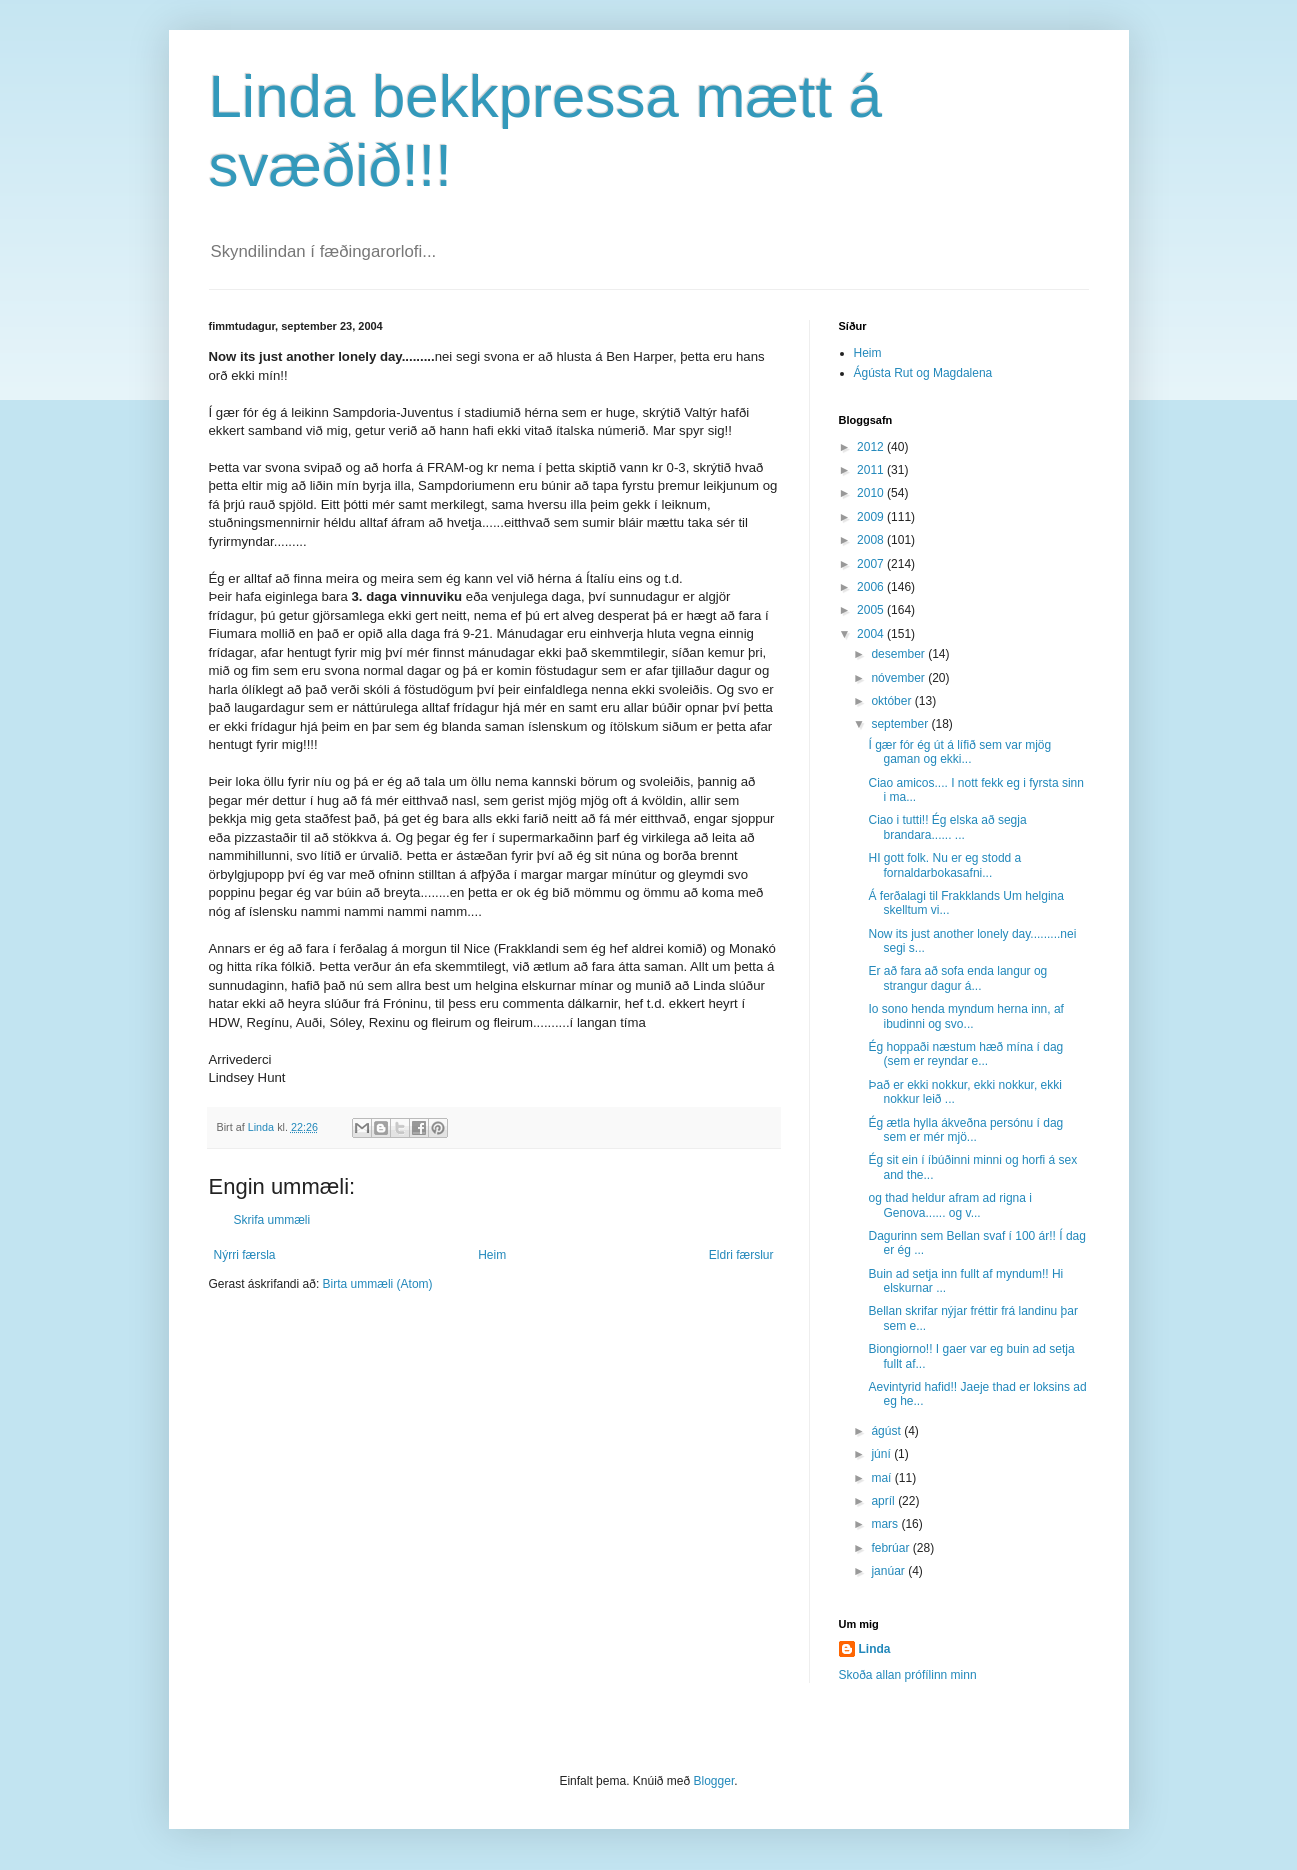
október (892, 701)
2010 (872, 493)
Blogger (714, 1781)
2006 (872, 587)
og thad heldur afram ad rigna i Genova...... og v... (949, 1205)
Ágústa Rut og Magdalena (923, 373)
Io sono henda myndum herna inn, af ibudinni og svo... (965, 1016)
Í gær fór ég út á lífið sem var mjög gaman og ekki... (959, 752)
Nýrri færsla (245, 1255)
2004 (872, 634)
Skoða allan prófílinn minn (908, 1675)
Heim (492, 1255)
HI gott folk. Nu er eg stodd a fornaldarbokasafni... (944, 865)
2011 (872, 470)
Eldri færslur (741, 1255)
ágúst (887, 1431)
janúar (889, 1571)
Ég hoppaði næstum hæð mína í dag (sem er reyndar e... (965, 1054)
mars (886, 1524)
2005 (872, 610)
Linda (875, 1649)
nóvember (899, 678)
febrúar (891, 1548)
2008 (872, 540)
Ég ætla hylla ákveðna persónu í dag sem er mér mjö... (965, 1130)
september (901, 724)
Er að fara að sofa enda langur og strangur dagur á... (957, 978)
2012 (872, 447)
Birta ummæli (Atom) (378, 1284)
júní (882, 1454)
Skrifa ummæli (272, 1220)
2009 (872, 517)
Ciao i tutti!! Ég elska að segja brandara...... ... (947, 827)
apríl (884, 1501)
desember (899, 654)
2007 (872, 564)
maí (882, 1478)
